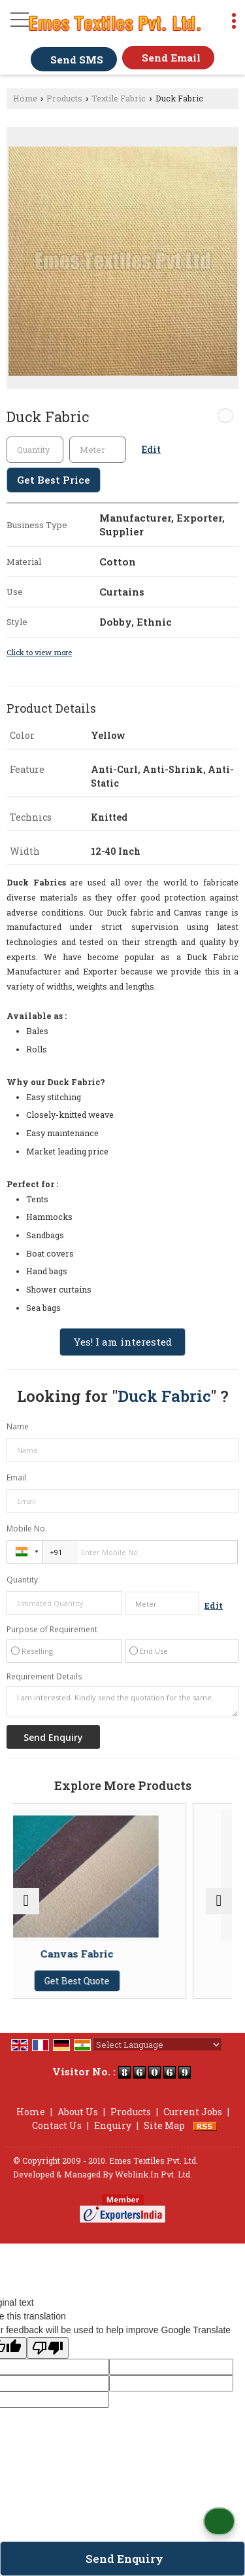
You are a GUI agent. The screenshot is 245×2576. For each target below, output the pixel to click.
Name (18, 1426)
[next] (219, 1901)
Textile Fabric (118, 98)
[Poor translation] (48, 2348)
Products (64, 98)
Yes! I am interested (122, 1341)
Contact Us (57, 2125)
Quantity (22, 1579)
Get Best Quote (122, 1981)
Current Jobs (192, 2111)
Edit (151, 449)
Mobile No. (27, 1528)
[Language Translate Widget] (157, 2044)
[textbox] (97, 450)
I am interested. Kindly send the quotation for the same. (122, 1701)
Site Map (164, 2125)
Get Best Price (53, 479)
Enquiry (112, 2125)
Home (25, 98)
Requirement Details (44, 1676)
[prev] (26, 1901)
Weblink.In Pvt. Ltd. (153, 2174)
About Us (77, 2111)
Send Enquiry (124, 2558)
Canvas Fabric (122, 1953)
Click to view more (39, 652)
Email (16, 1477)
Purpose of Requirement (52, 1629)
